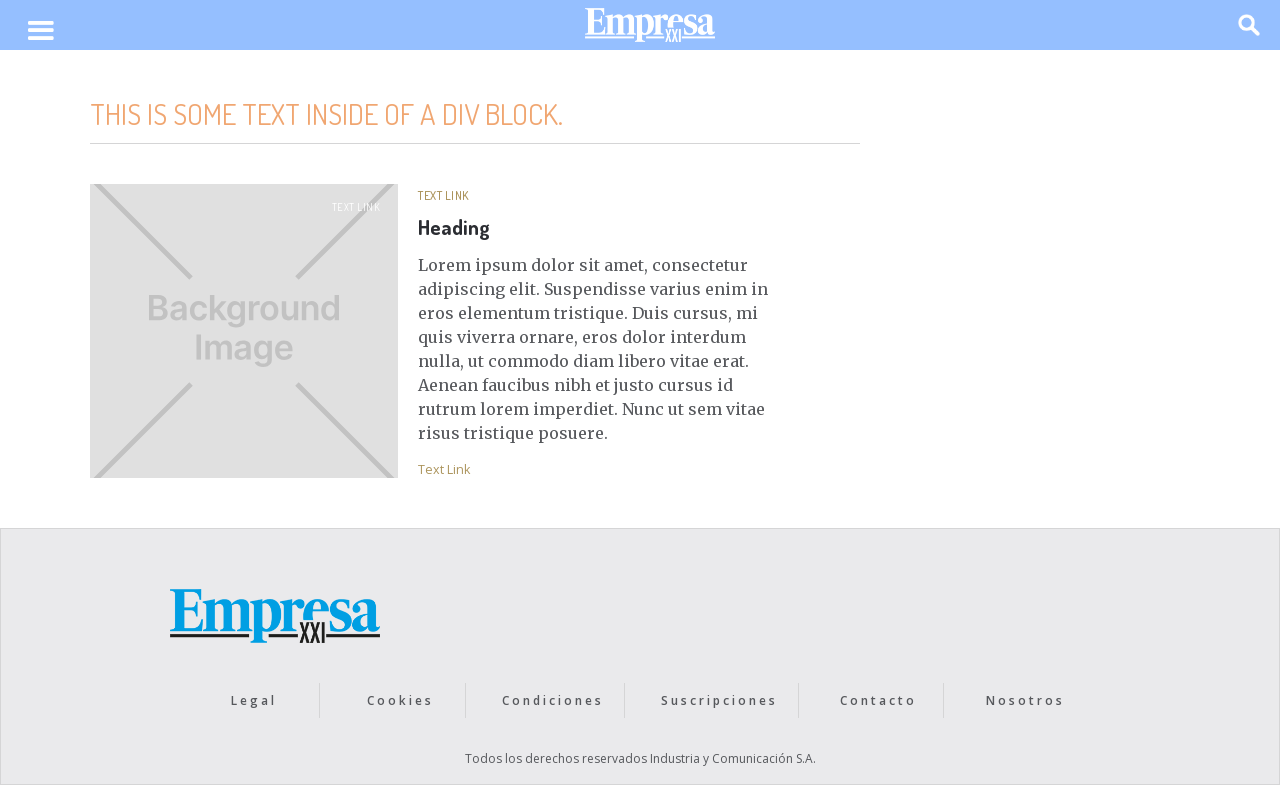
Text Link (356, 207)
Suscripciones (719, 700)
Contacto (878, 700)
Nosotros (1025, 700)
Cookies (400, 700)
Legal (254, 700)
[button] (40, 32)
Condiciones (553, 700)
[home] (650, 29)
